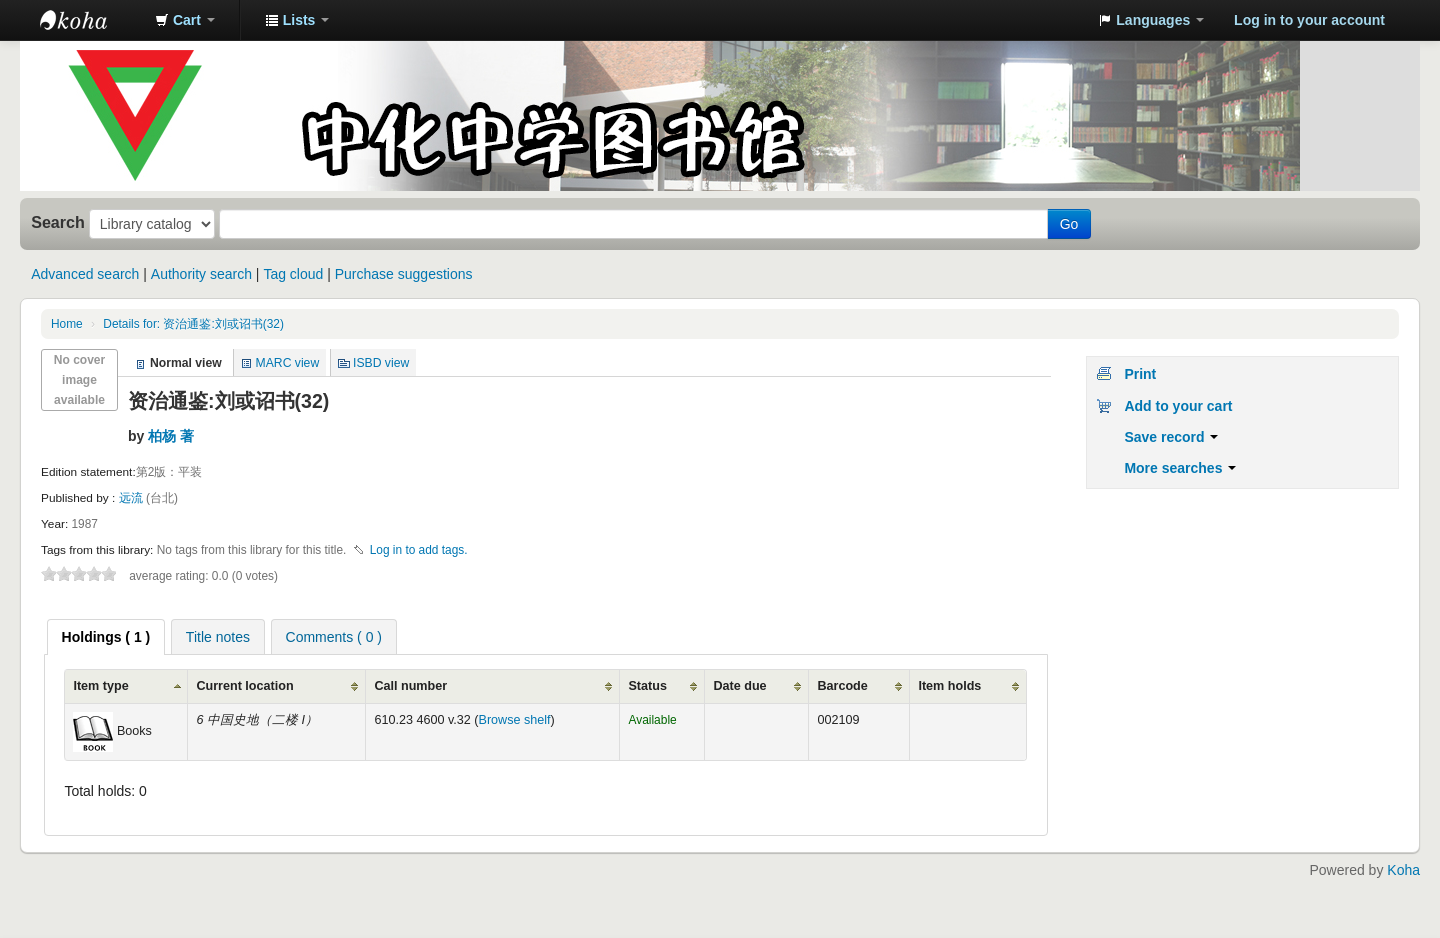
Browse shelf (515, 720)
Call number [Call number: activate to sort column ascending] (410, 686)
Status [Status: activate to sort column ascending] (647, 686)
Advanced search (85, 274)
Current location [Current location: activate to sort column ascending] (244, 686)
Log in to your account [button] (1309, 20)
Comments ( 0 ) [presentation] (334, 637)
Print (1140, 374)
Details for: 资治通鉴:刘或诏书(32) (193, 324)
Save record (1171, 437)
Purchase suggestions (404, 274)
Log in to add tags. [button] (419, 550)
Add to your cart (1178, 406)
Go (1069, 224)
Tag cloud (293, 274)
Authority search (201, 274)
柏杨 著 (171, 436)
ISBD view (381, 363)
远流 (132, 498)
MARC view (288, 363)
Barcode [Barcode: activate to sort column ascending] (842, 686)
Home (67, 324)
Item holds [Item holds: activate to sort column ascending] (949, 686)
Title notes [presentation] (218, 637)
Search (58, 222)
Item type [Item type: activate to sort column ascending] (100, 686)
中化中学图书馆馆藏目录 (90, 20)
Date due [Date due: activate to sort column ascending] (739, 686)
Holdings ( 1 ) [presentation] (106, 637)
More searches (1180, 468)
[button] (185, 20)
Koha (1403, 870)
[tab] (106, 637)
